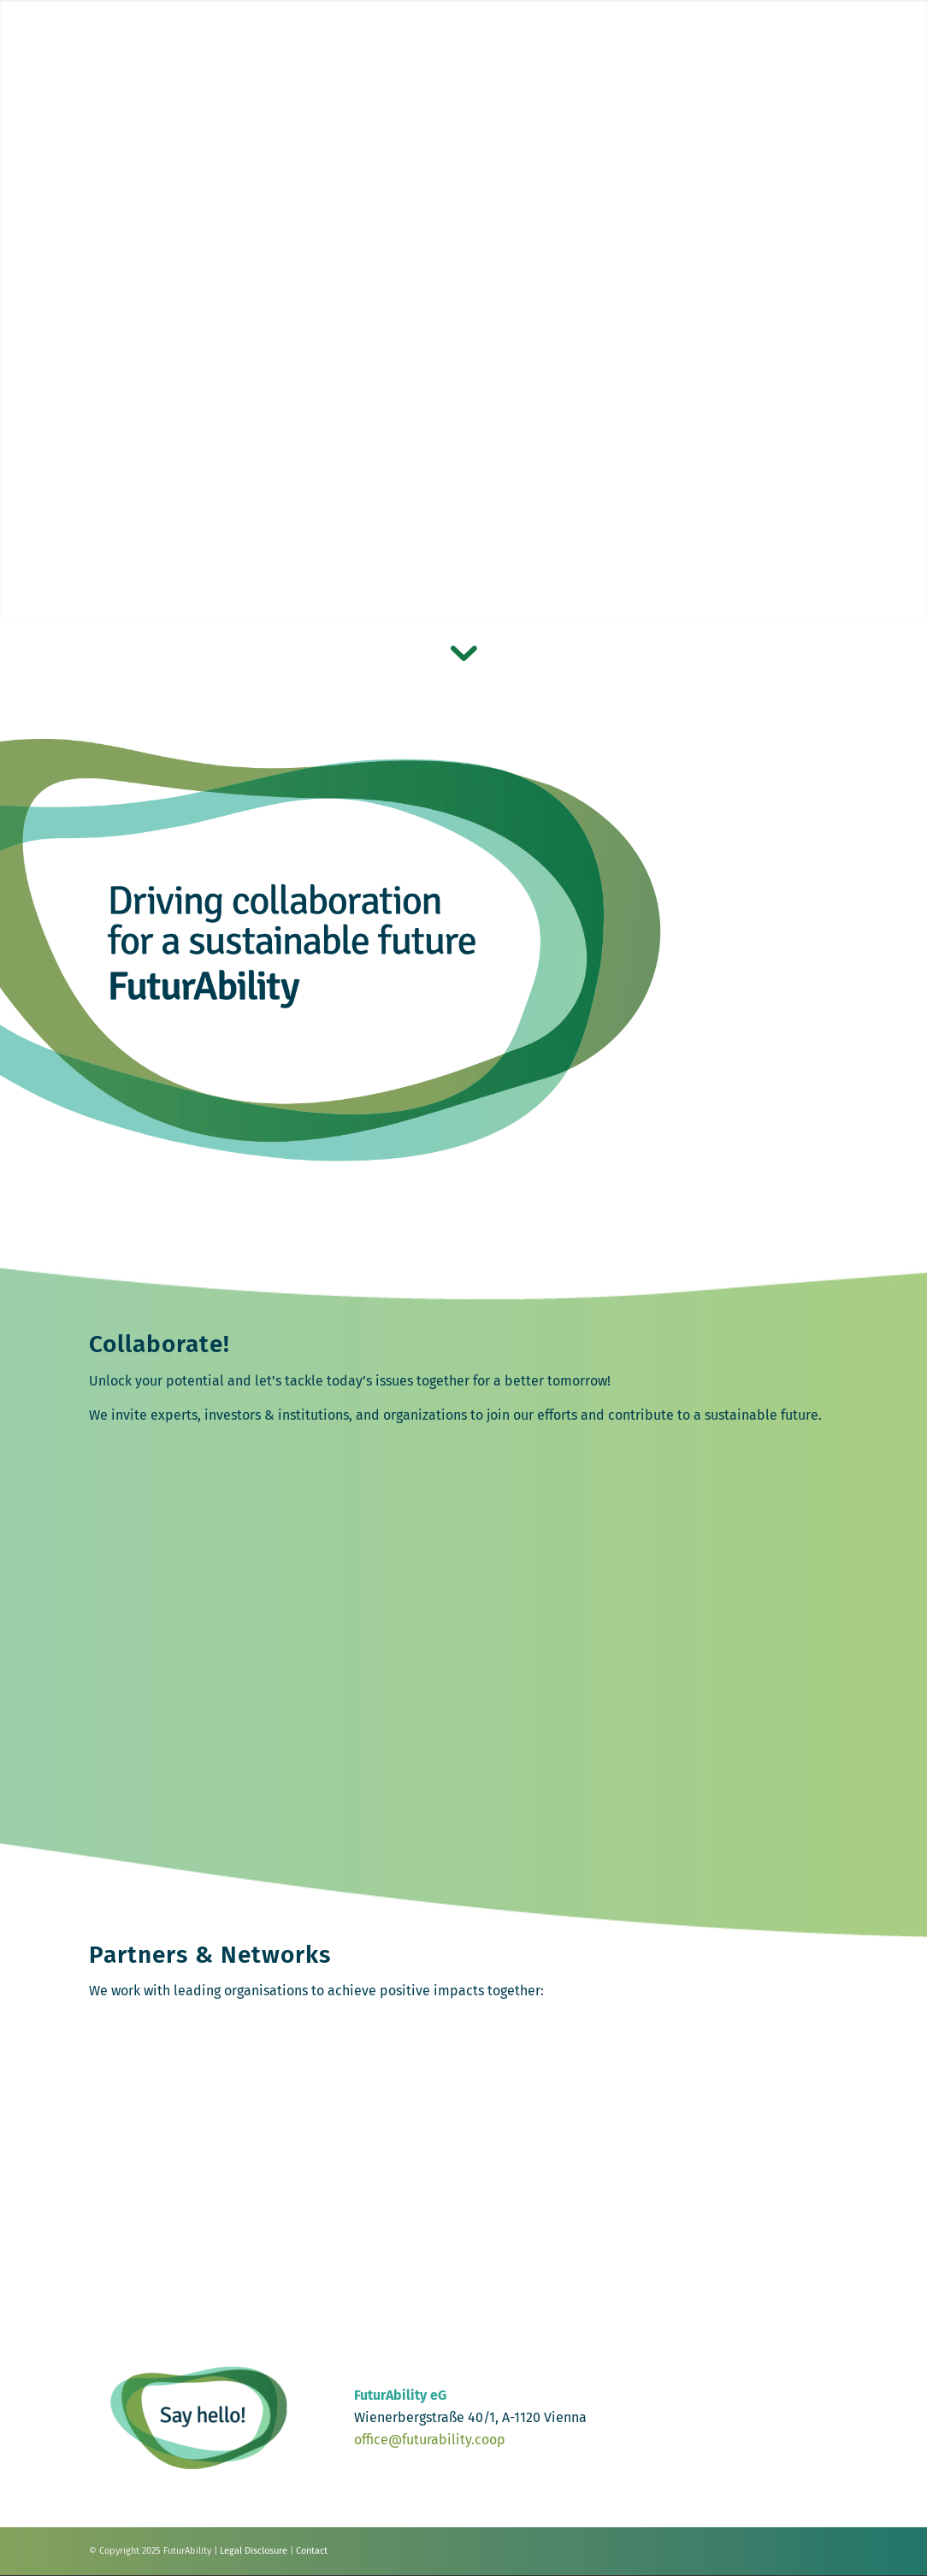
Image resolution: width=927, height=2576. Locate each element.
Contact (312, 2550)
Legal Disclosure (253, 2550)
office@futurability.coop (429, 2439)
